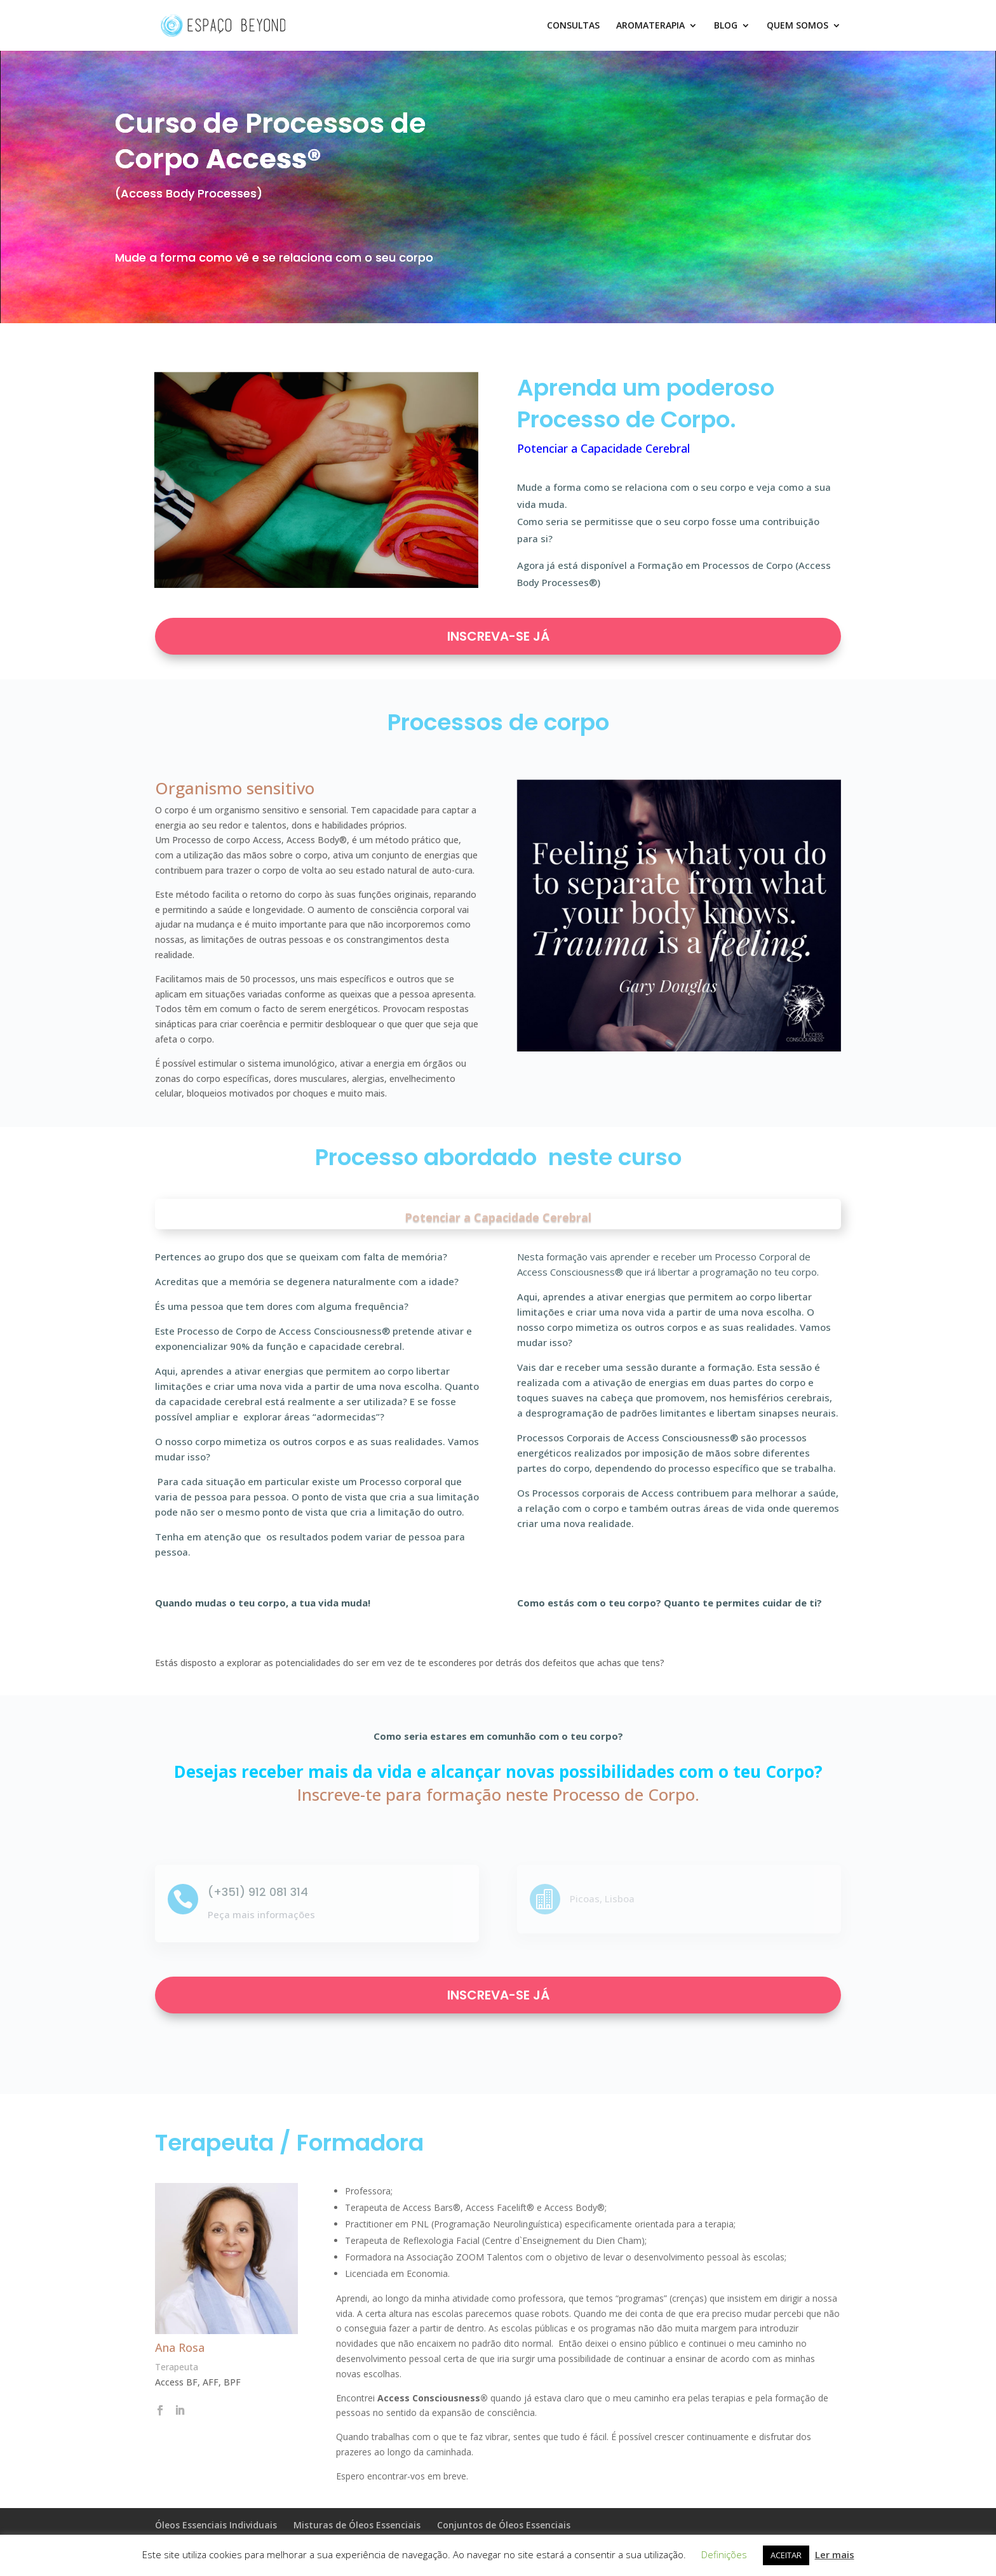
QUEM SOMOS (797, 26)
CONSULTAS (573, 26)
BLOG (725, 26)
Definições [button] (724, 2554)
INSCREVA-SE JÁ (498, 636)
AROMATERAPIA (650, 26)
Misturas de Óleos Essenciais (357, 2525)
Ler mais (834, 2554)
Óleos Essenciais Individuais (216, 2525)
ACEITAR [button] (786, 2555)
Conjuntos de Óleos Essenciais (503, 2525)
